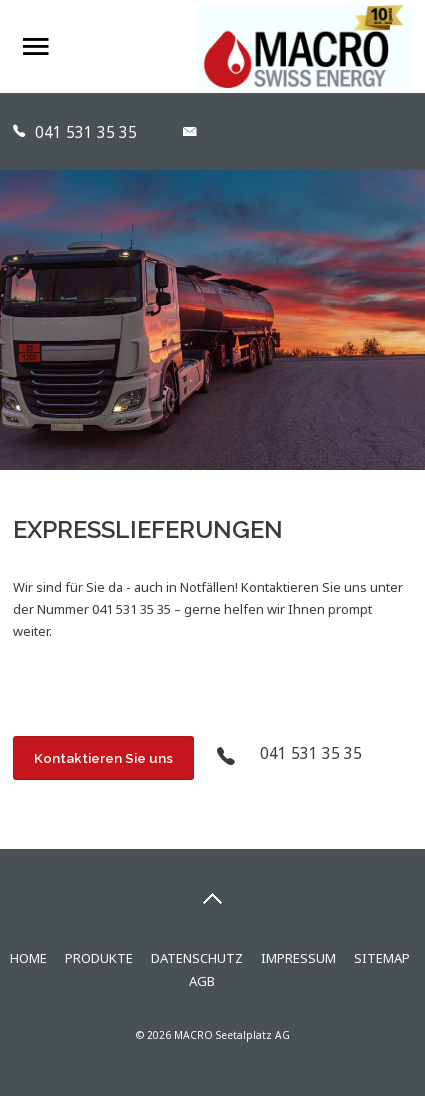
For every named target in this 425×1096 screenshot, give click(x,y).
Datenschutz (197, 958)
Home (28, 958)
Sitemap (382, 958)
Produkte (99, 958)
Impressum (298, 958)
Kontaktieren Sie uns (103, 758)
